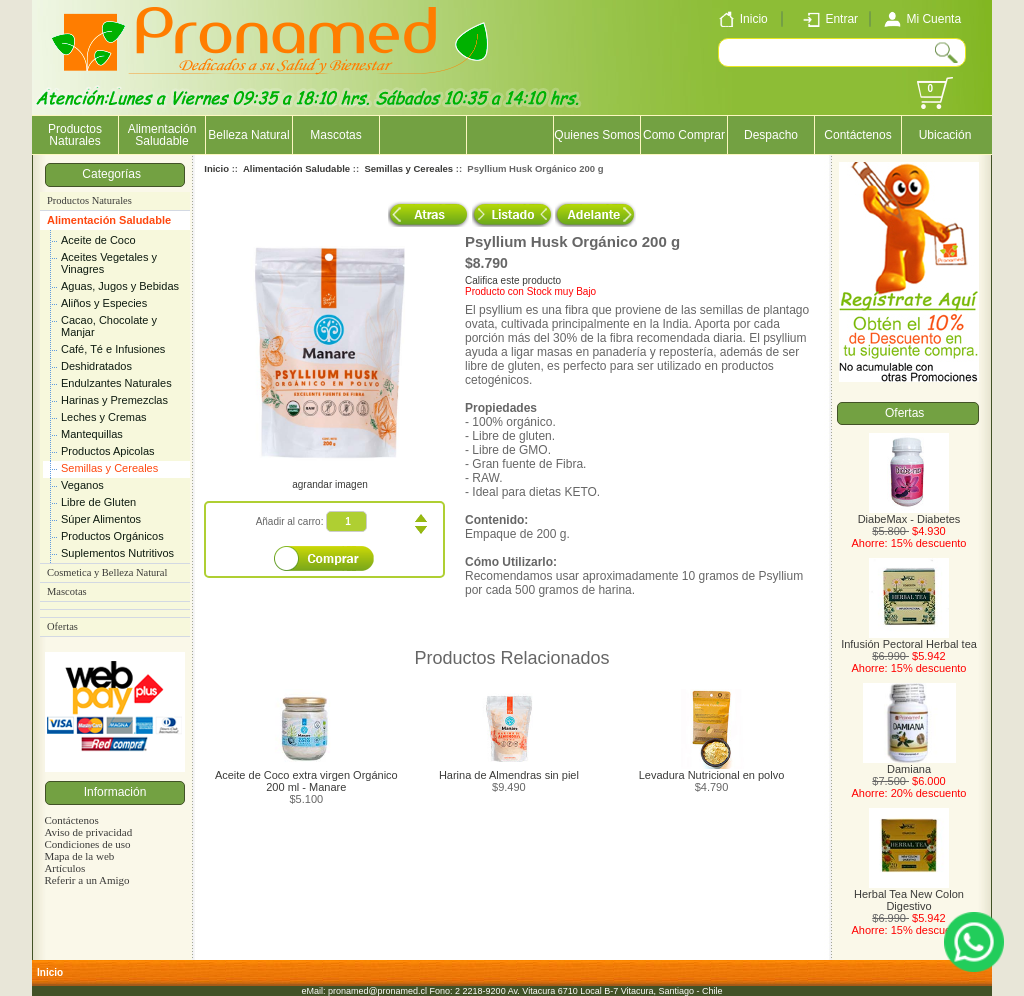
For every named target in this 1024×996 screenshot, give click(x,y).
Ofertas (62, 626)
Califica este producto (513, 280)
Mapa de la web (79, 856)
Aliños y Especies (104, 303)
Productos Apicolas (108, 451)
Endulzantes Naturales (116, 383)
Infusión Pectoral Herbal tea (909, 639)
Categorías (114, 174)
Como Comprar (684, 135)
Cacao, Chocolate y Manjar (109, 326)
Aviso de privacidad (88, 832)
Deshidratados (96, 366)
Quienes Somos (596, 135)
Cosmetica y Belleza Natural (107, 572)
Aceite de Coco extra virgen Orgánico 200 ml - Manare (306, 781)
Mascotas (335, 135)
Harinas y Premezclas (114, 400)
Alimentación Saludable (109, 220)
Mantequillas (92, 434)
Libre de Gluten (98, 502)
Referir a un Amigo (86, 880)
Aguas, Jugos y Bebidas (120, 286)
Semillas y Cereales (109, 468)
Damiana (909, 764)
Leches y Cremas (104, 417)
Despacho (771, 135)
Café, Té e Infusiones (113, 349)
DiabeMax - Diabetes (909, 514)
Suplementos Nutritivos (117, 553)
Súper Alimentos (101, 519)
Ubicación (945, 135)
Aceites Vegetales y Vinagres (109, 263)
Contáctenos (857, 135)
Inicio (216, 168)
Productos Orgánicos (112, 536)
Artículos (64, 868)
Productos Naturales (75, 135)
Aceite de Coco (98, 240)
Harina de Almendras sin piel (509, 775)
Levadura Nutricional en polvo (712, 775)
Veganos (82, 485)
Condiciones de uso (87, 844)
